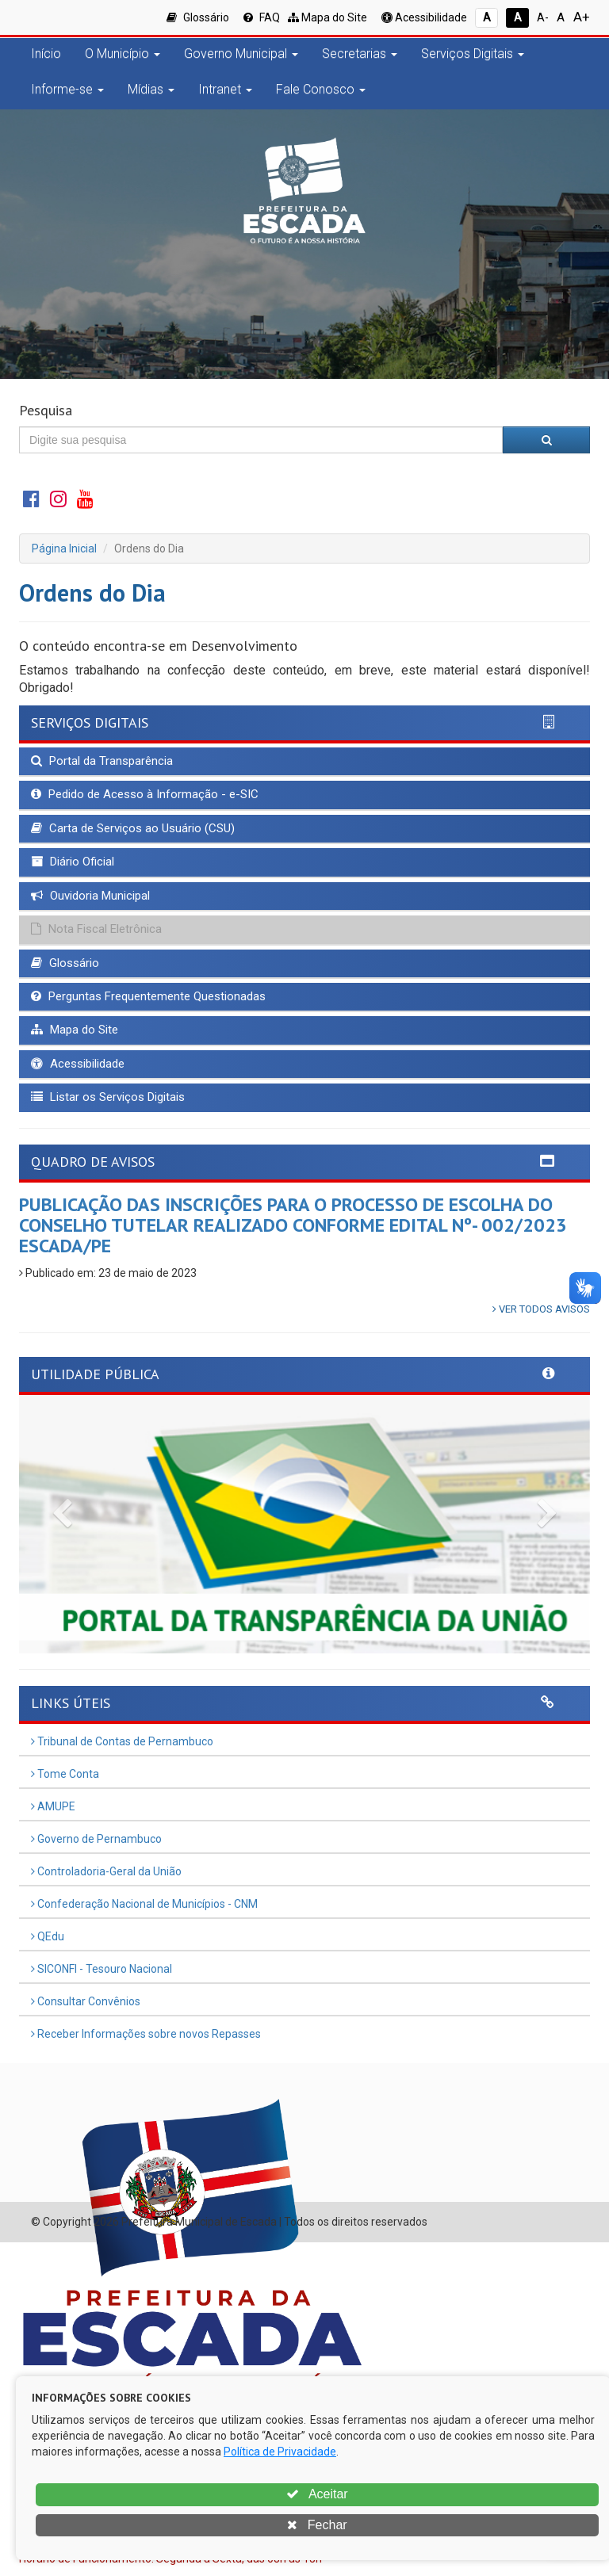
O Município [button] (122, 53)
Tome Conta (65, 1774)
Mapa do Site (327, 17)
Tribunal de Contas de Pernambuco (122, 1741)
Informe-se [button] (67, 89)
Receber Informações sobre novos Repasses (146, 2034)
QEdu (47, 1936)
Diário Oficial (72, 861)
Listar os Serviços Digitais (108, 1097)
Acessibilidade (424, 17)
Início (46, 53)
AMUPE (53, 1806)
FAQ (261, 17)
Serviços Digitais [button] (472, 53)
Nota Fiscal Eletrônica (96, 929)
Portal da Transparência (102, 761)
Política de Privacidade (280, 2451)
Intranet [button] (225, 89)
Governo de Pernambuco (96, 1839)
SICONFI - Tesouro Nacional (101, 1969)
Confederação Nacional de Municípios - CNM (144, 1904)
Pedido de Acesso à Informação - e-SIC (145, 794)
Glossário (198, 17)
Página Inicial (64, 548)
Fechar (317, 2525)
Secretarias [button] (359, 53)
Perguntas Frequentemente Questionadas (148, 996)
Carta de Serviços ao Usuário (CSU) (133, 828)
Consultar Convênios (85, 2001)
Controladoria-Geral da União (106, 1871)
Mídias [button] (151, 89)
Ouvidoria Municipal (90, 896)
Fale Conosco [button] (321, 89)
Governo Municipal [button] (241, 53)
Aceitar (316, 2494)
